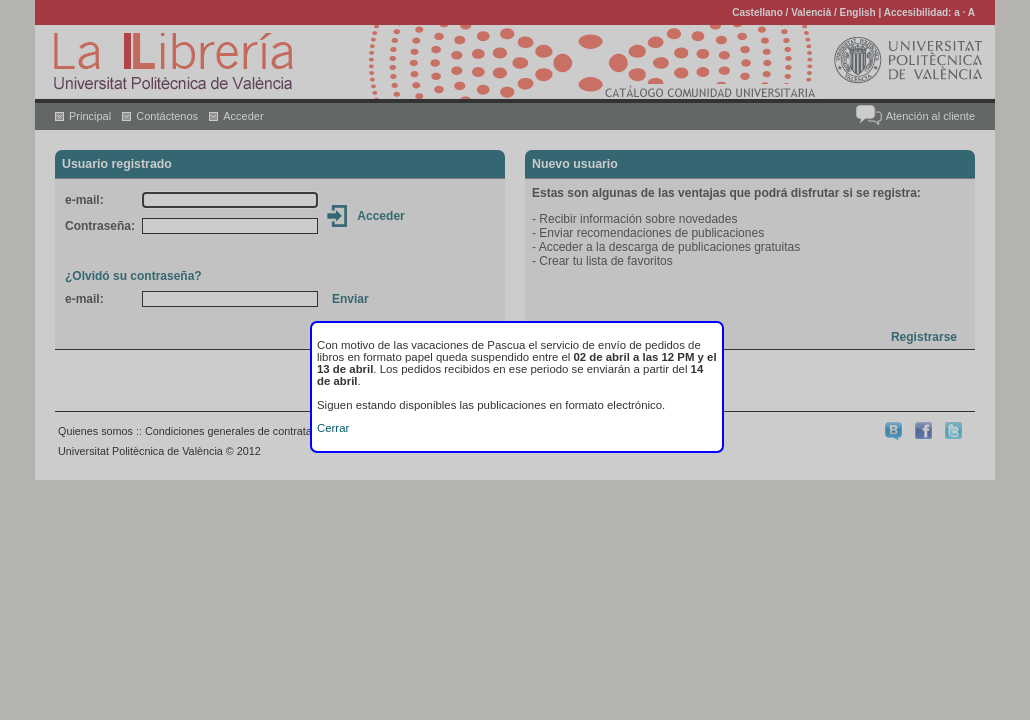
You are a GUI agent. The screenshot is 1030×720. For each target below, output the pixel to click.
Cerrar (333, 428)
